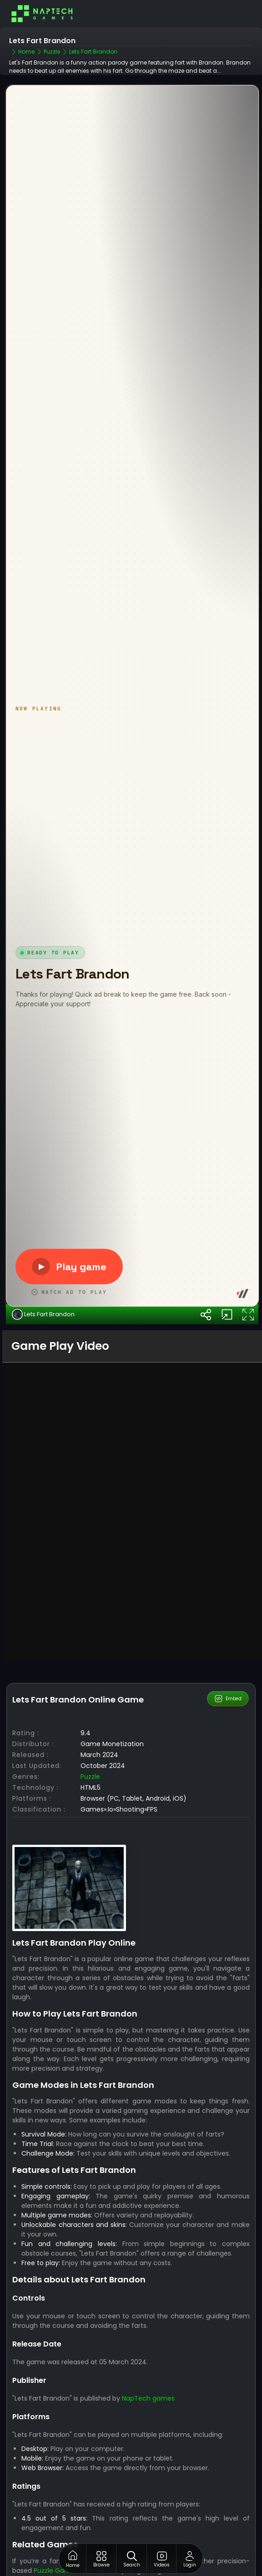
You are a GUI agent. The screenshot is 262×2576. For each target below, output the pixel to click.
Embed (227, 1763)
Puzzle (90, 1841)
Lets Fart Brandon (43, 1379)
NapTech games (148, 2462)
